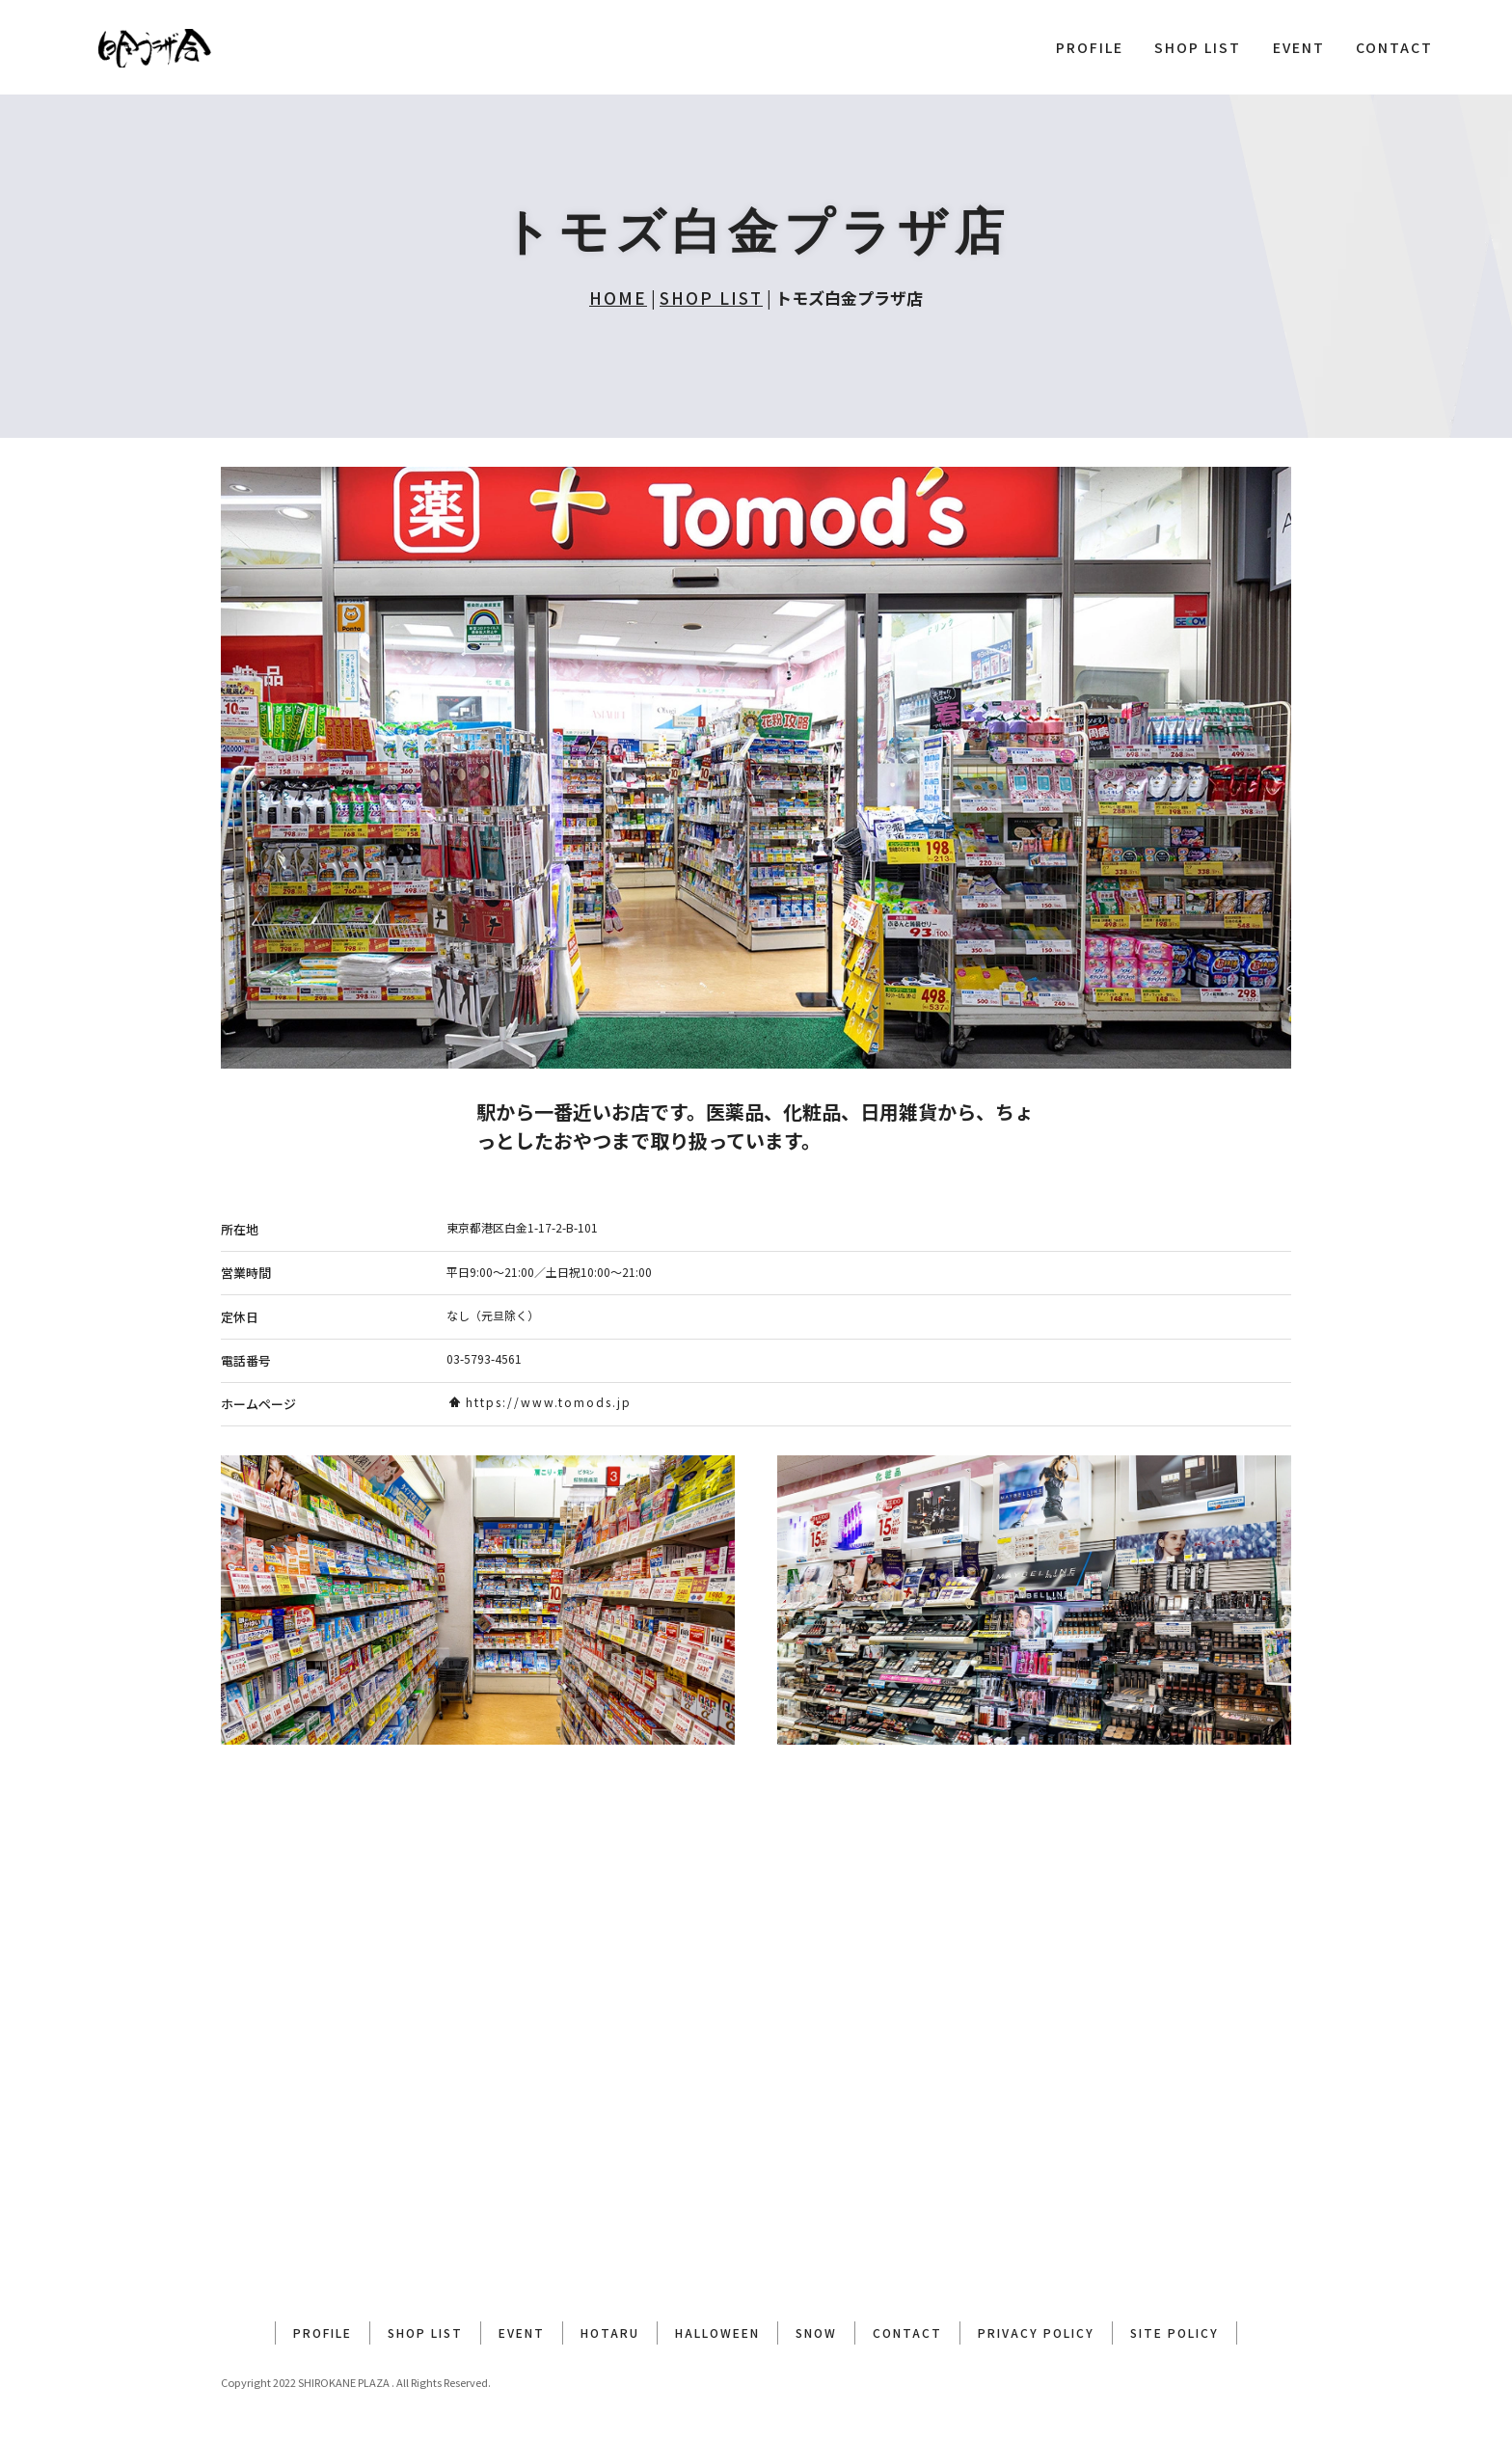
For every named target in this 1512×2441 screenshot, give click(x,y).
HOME (618, 297)
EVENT (1299, 47)
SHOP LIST (1197, 47)
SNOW (816, 2332)
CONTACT (1394, 47)
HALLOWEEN (717, 2332)
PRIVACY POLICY (1036, 2332)
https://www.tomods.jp (540, 1402)
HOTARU (609, 2332)
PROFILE (1089, 47)
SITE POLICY (1174, 2332)
